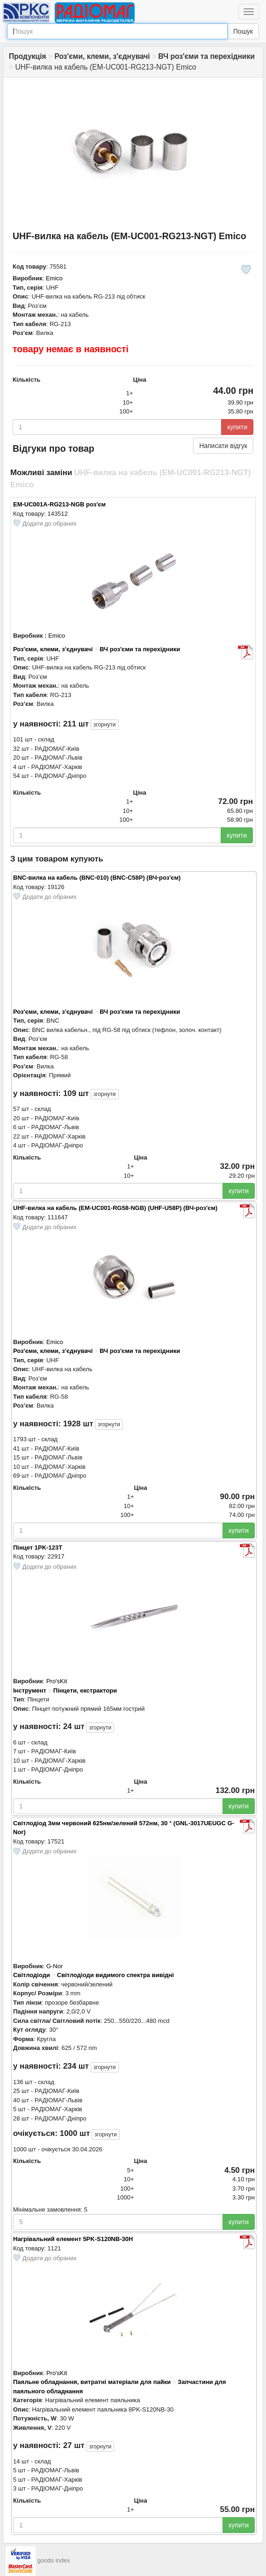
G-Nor (54, 1966)
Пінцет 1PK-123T (37, 1547)
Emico (54, 278)
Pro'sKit (56, 1681)
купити (237, 427)
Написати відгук (223, 445)
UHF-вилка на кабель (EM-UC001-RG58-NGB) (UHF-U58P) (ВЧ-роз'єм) (115, 1207)
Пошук (243, 31)
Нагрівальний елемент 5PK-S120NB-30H (73, 2238)
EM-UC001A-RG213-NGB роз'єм (59, 504)
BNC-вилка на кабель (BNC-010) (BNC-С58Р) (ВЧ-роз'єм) (96, 877)
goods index (53, 2560)
